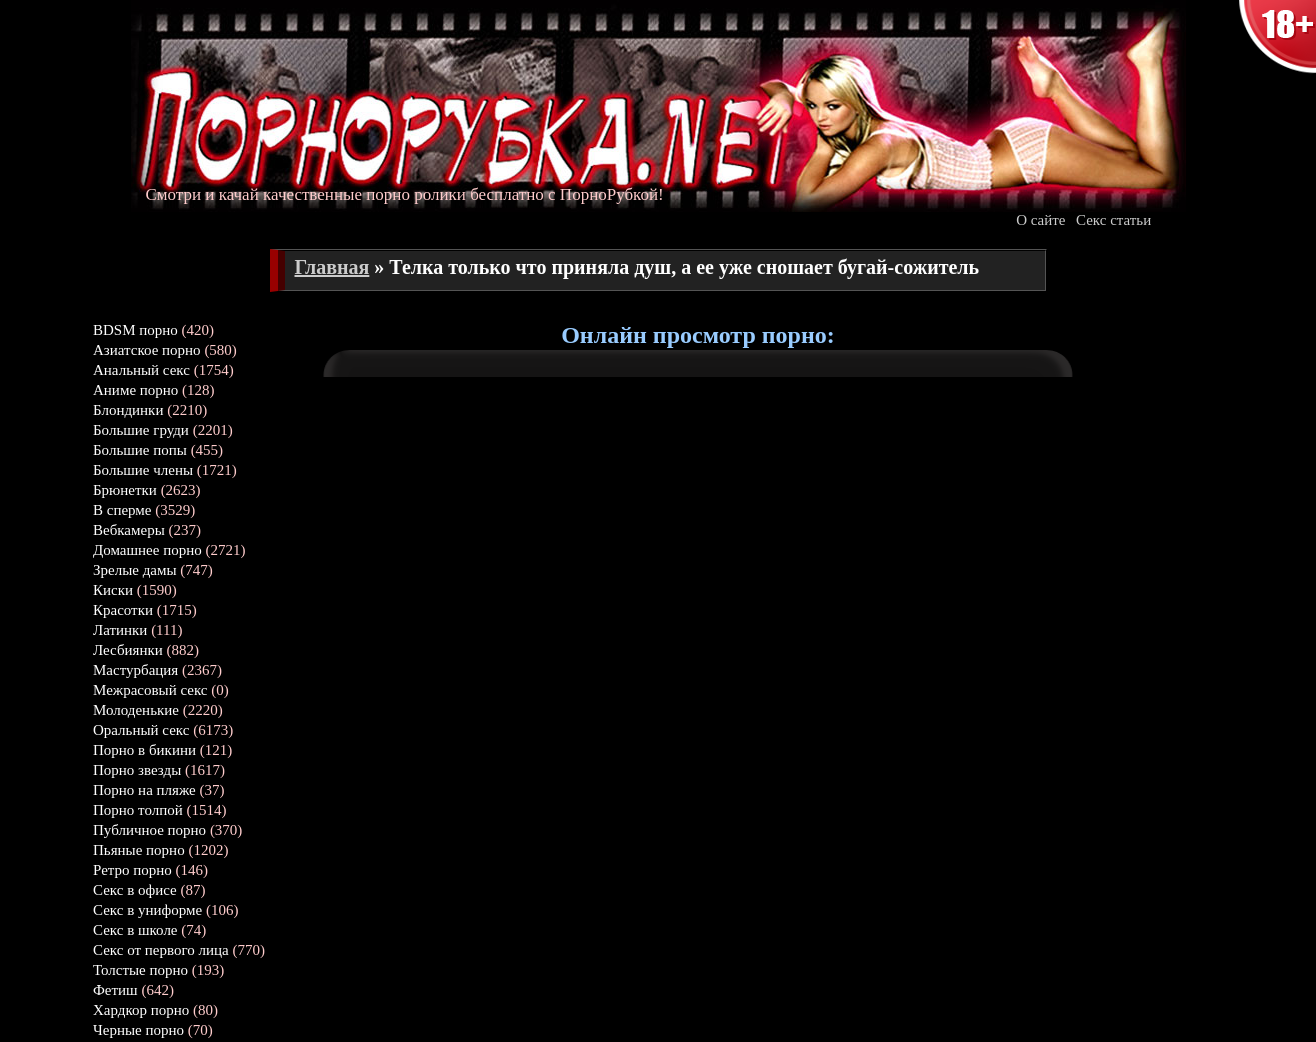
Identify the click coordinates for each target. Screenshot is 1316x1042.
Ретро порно (132, 870)
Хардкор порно (141, 1010)
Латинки (120, 630)
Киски (113, 590)
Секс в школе (135, 930)
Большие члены (143, 470)
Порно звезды (137, 770)
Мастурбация (135, 670)
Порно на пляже (144, 790)
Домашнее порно (147, 550)
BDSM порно (135, 330)
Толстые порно (140, 970)
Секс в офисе (135, 890)
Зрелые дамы (135, 570)
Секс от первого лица (161, 950)
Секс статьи (1113, 220)
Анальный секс (141, 370)
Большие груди (141, 430)
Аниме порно (135, 390)
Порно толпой (138, 810)
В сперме (122, 510)
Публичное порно (149, 830)
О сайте (1040, 220)
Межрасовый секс (150, 690)
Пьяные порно (139, 850)
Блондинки (128, 410)
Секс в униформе (147, 910)
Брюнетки (125, 490)
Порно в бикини (144, 750)
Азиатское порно (147, 350)
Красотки (123, 610)
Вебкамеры (129, 530)
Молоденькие (136, 710)
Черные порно (138, 1030)
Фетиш (115, 990)
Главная (332, 267)
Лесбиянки (128, 650)
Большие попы (140, 450)
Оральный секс (141, 730)
